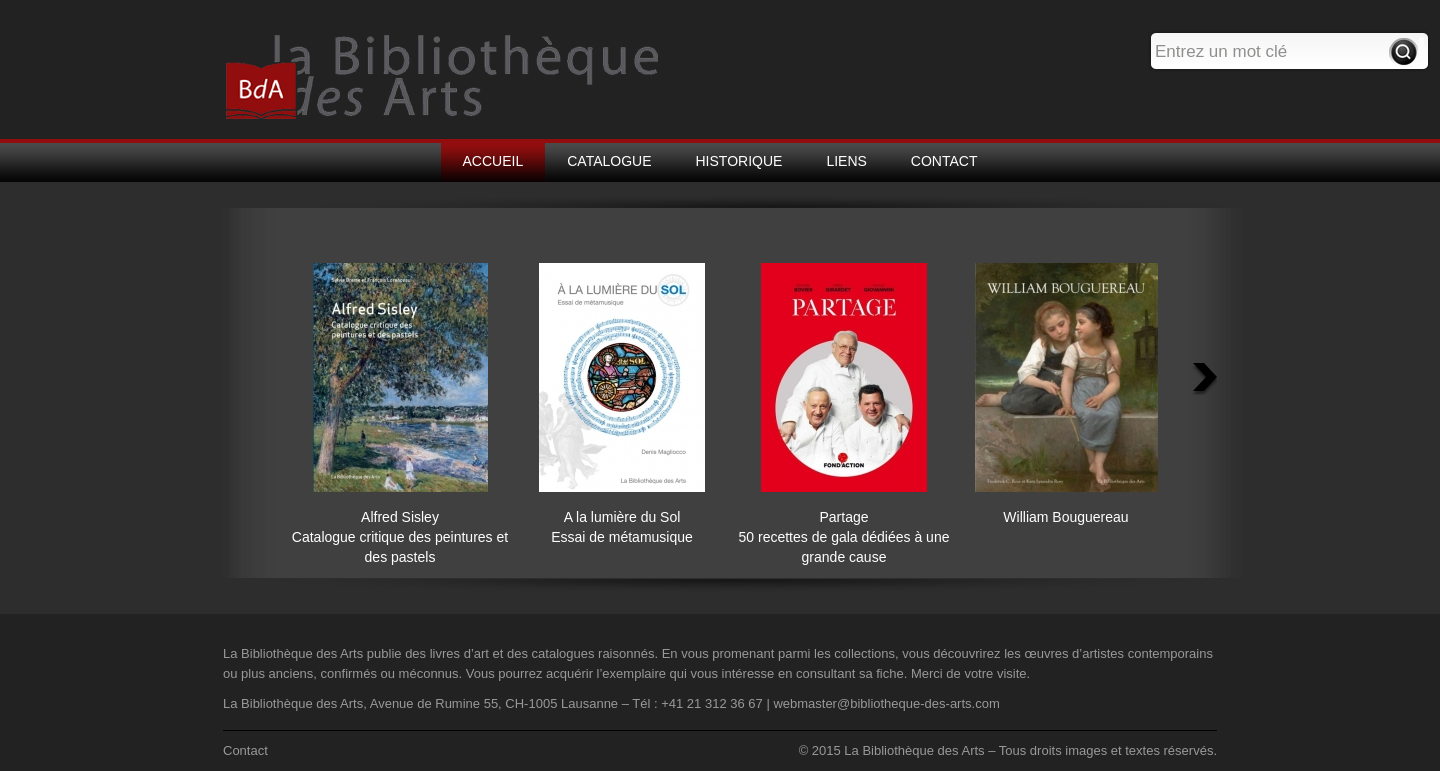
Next (1206, 380)
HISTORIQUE (739, 161)
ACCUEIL (493, 161)
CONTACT (944, 161)
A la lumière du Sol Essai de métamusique (622, 517)
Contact (245, 750)
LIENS (846, 161)
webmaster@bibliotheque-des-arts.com (886, 703)
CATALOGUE (609, 161)
